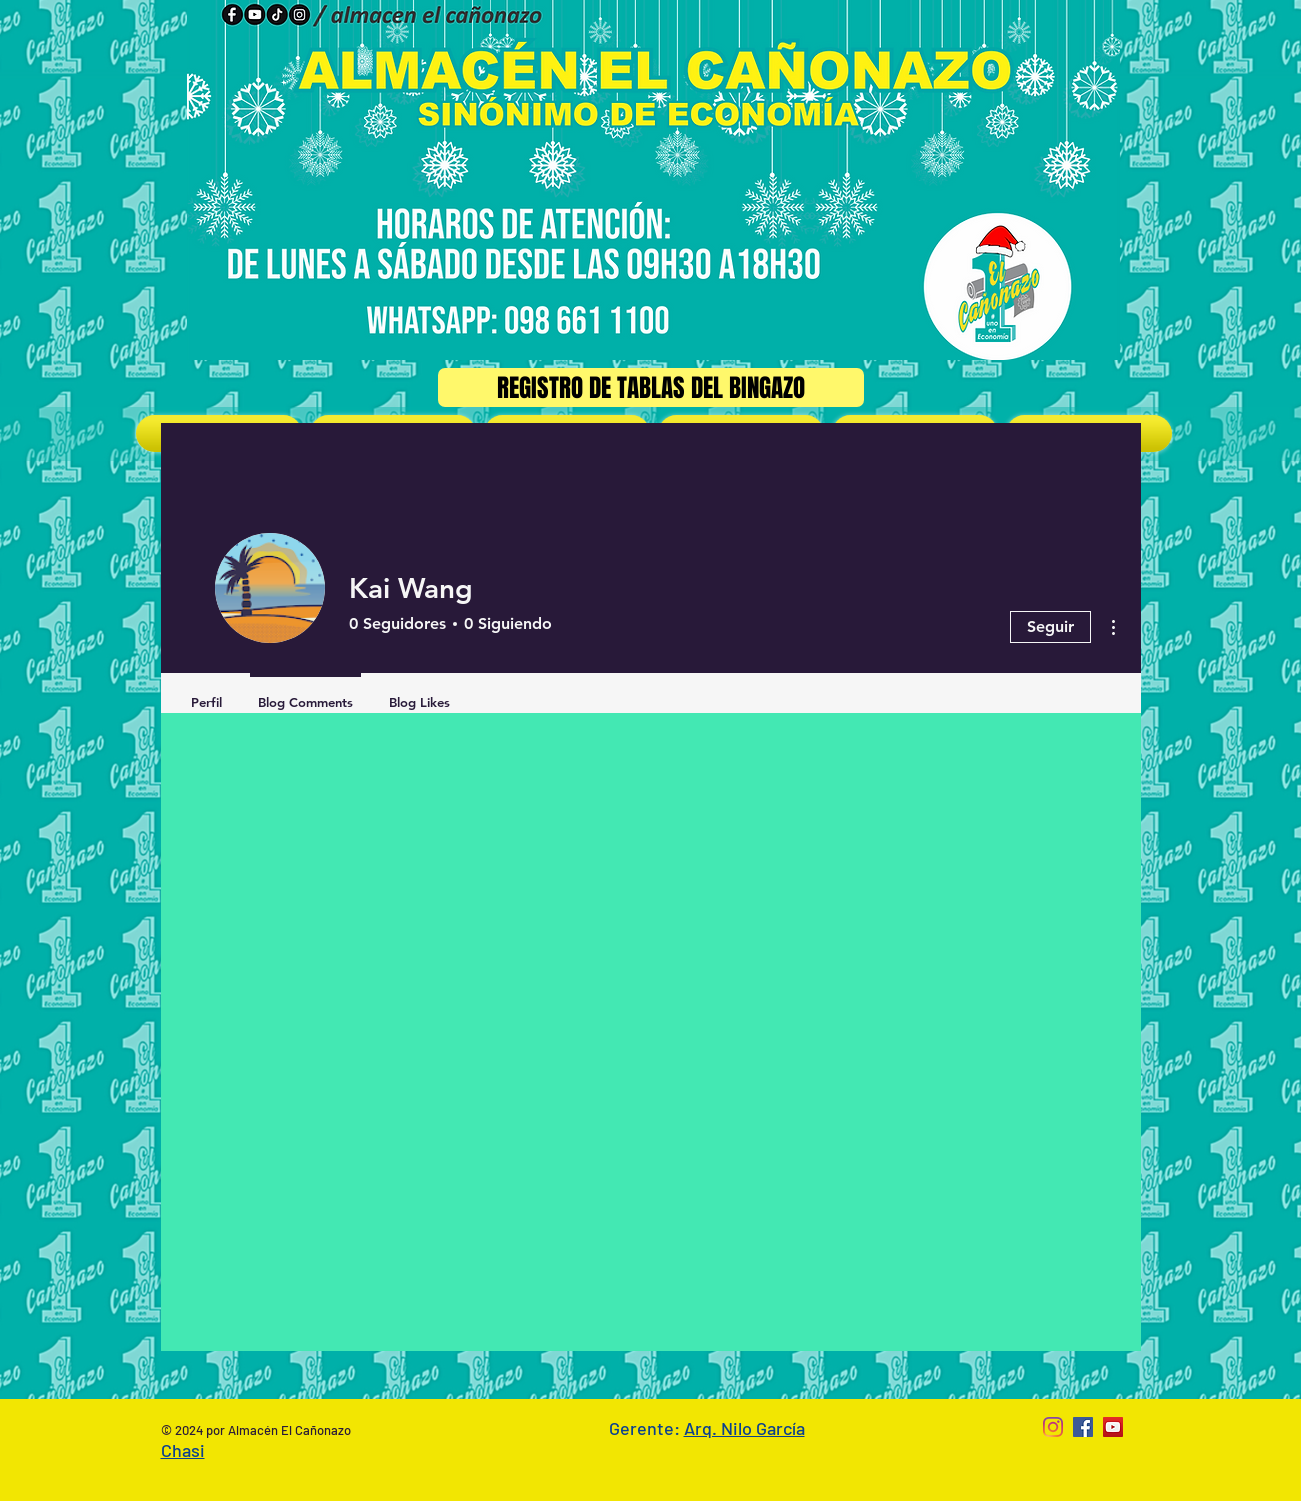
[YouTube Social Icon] (1113, 1427)
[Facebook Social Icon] (1083, 1427)
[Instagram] (1053, 1427)
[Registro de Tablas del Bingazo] (651, 387)
